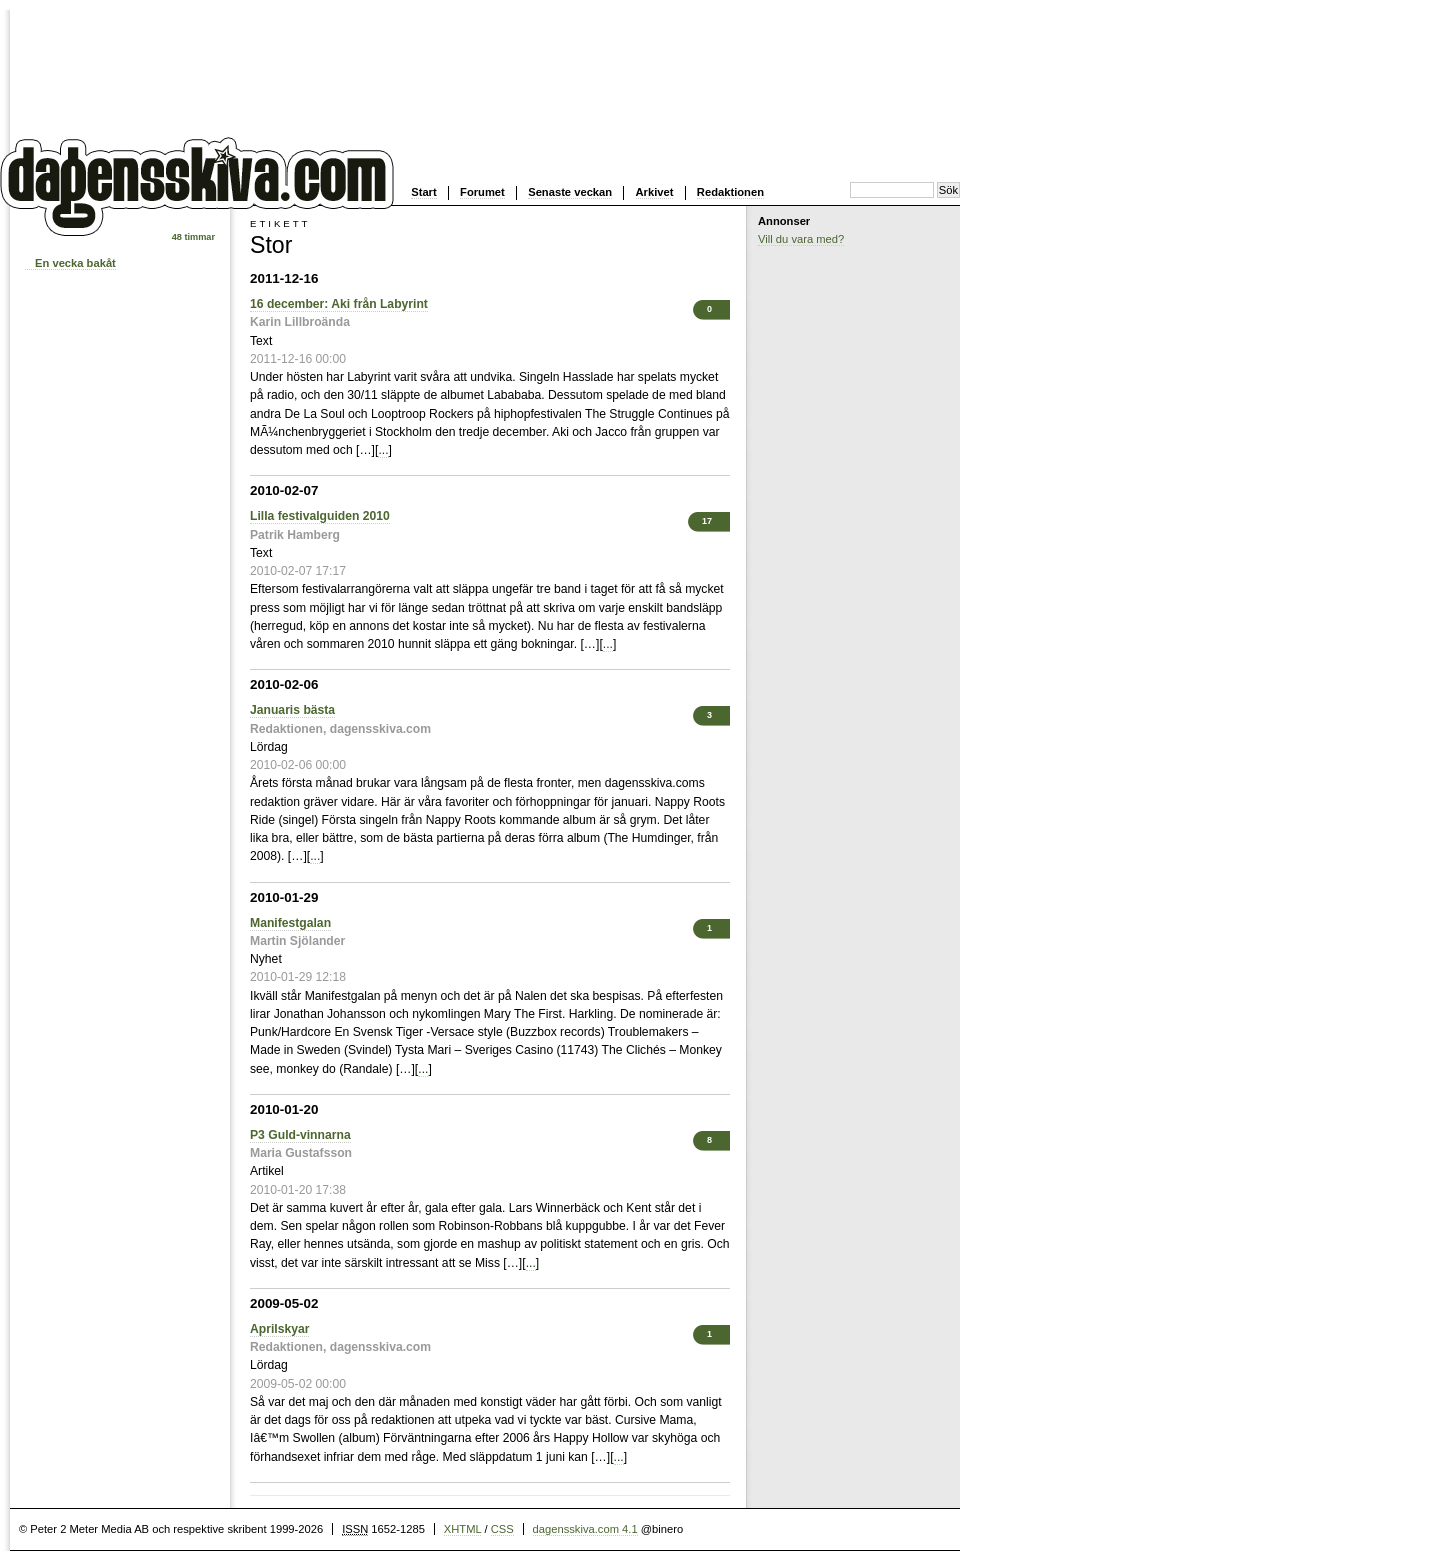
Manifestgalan (290, 923)
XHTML (463, 1529)
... (383, 450)
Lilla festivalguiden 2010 (320, 516)
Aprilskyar (279, 1329)
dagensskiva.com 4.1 (585, 1529)
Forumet (482, 192)
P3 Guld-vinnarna (300, 1135)
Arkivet (655, 192)
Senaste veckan (570, 192)
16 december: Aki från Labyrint (339, 304)
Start (424, 192)
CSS (502, 1529)
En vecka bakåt (75, 263)
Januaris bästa (292, 710)
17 (707, 521)
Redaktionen (730, 192)
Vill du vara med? (801, 239)
